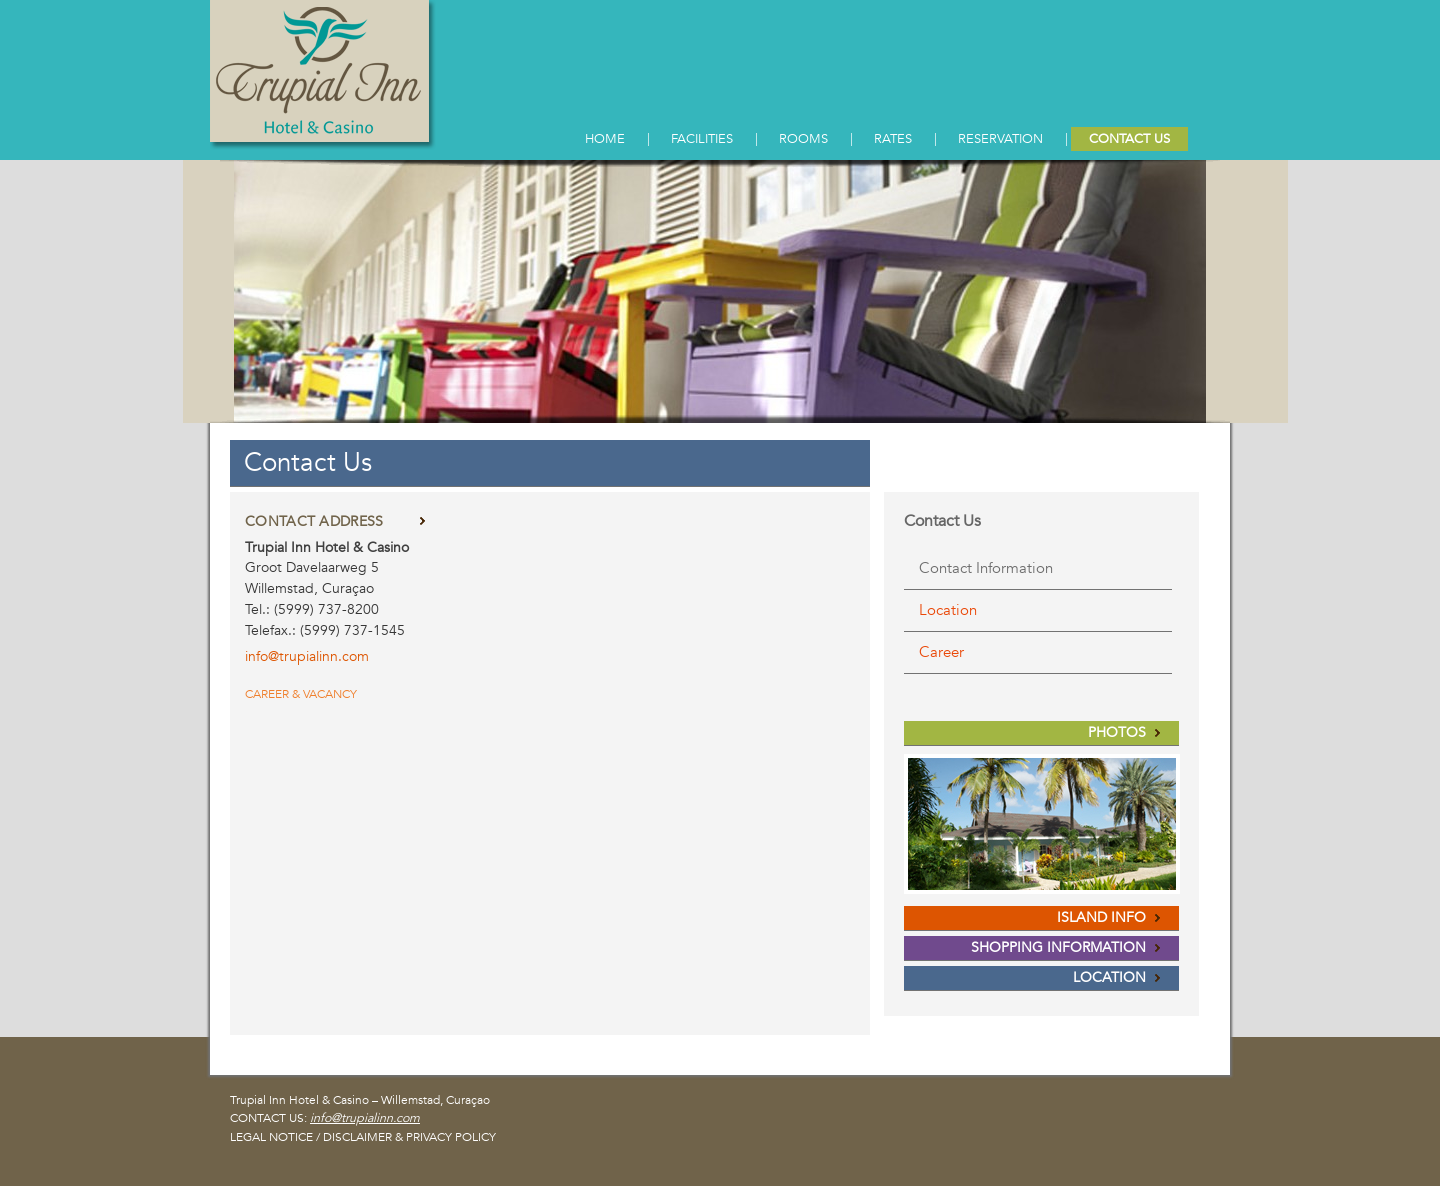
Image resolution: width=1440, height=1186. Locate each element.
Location (948, 610)
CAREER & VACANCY (301, 694)
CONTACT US (1129, 139)
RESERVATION (1000, 139)
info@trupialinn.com (365, 1118)
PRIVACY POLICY (451, 1137)
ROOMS (803, 139)
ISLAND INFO (1101, 917)
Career (941, 652)
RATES (893, 139)
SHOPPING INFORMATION (1058, 947)
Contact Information (986, 568)
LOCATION (1109, 977)
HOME (605, 139)
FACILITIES (702, 139)
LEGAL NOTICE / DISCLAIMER (311, 1137)
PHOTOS (1117, 732)
